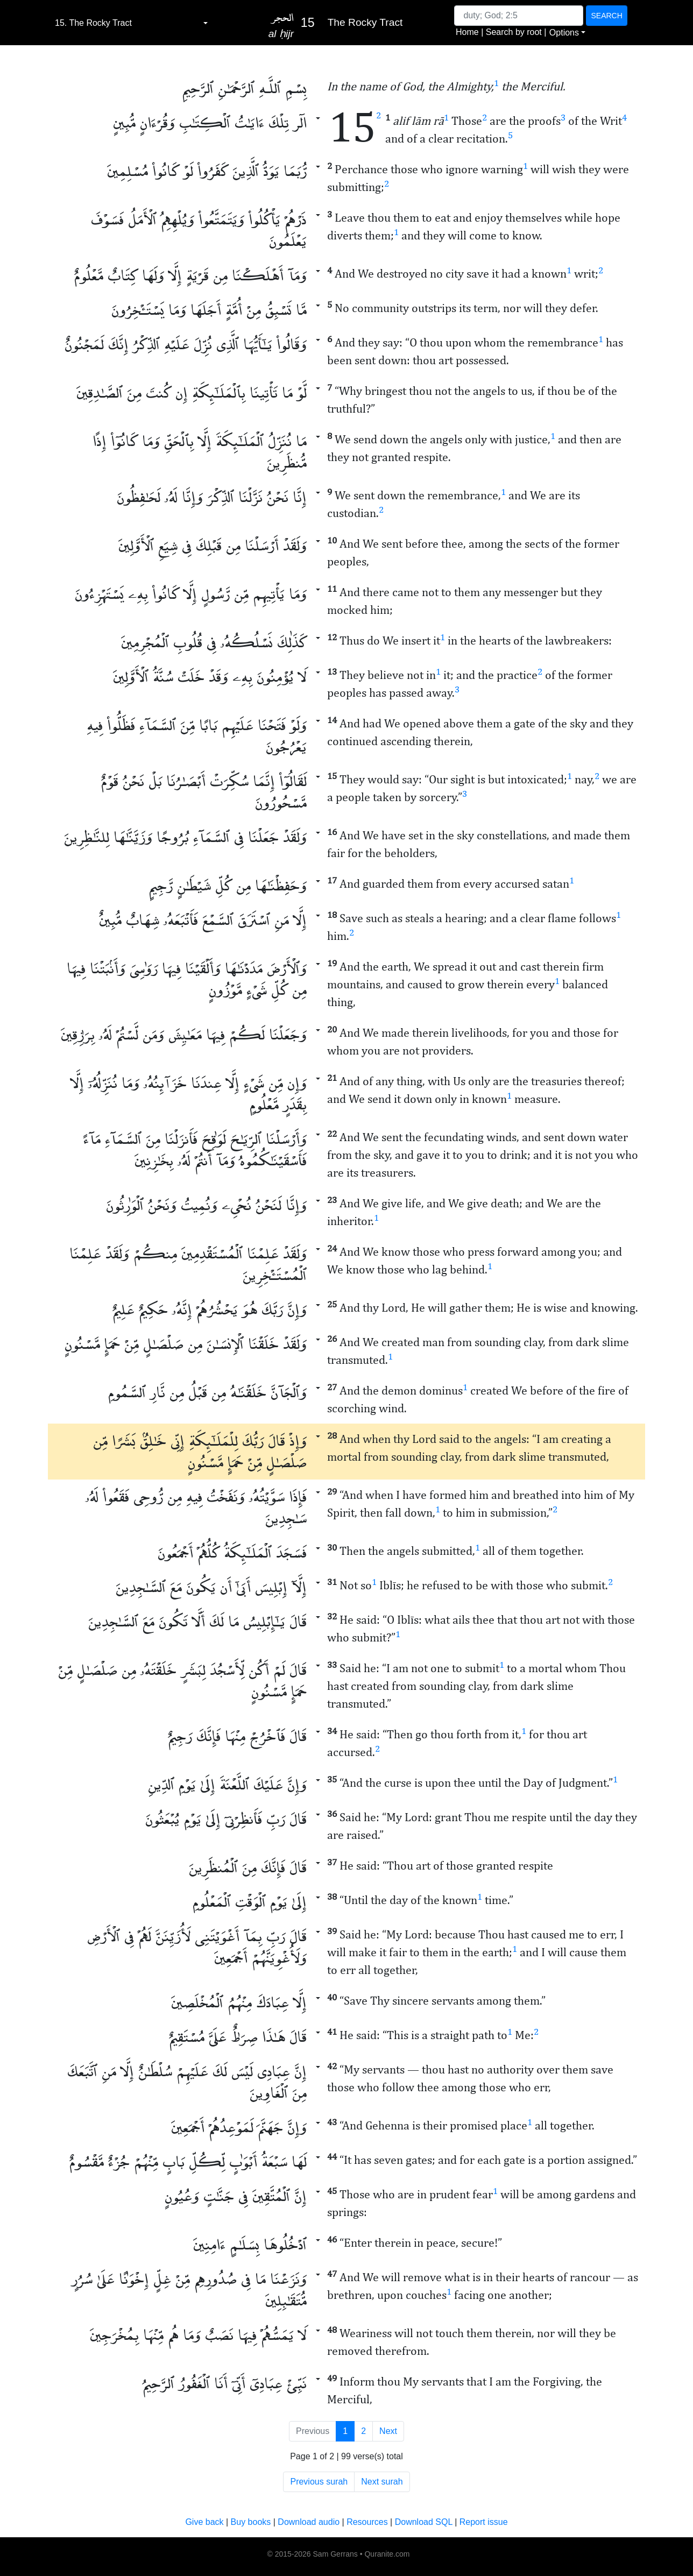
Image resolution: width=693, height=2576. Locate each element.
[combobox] (131, 23)
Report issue (483, 2522)
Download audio (309, 2522)
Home (467, 32)
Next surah (381, 2481)
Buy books (251, 2522)
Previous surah (319, 2481)
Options (564, 32)
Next (388, 2431)
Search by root (514, 32)
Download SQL (423, 2522)
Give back (204, 2522)
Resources (366, 2522)
